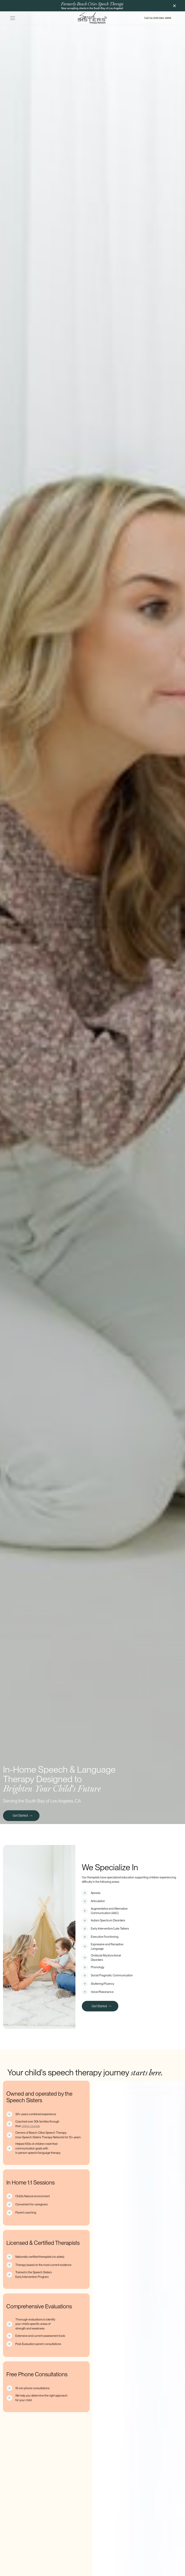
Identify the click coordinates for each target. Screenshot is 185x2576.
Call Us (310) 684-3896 (157, 18)
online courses (31, 2126)
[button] (41, 18)
